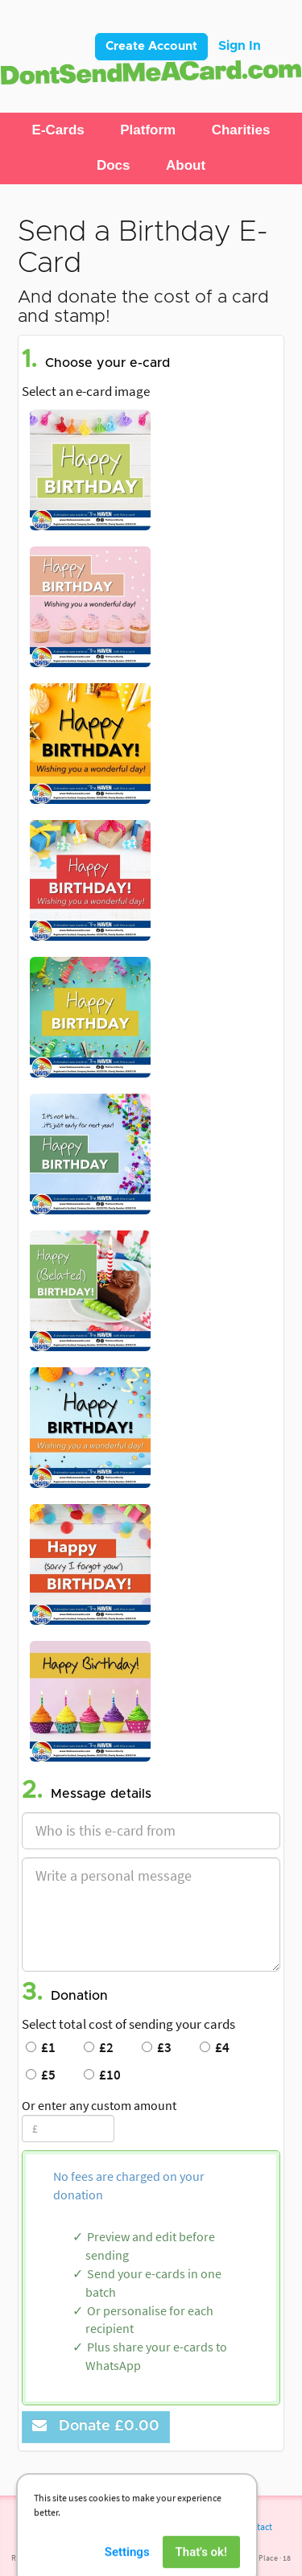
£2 (99, 2047)
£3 (157, 2047)
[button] (58, 130)
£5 (41, 2074)
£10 (102, 2074)
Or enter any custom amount (99, 2105)
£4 (215, 2047)
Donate (95, 2426)
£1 (41, 2047)
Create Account (151, 46)
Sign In (239, 45)
